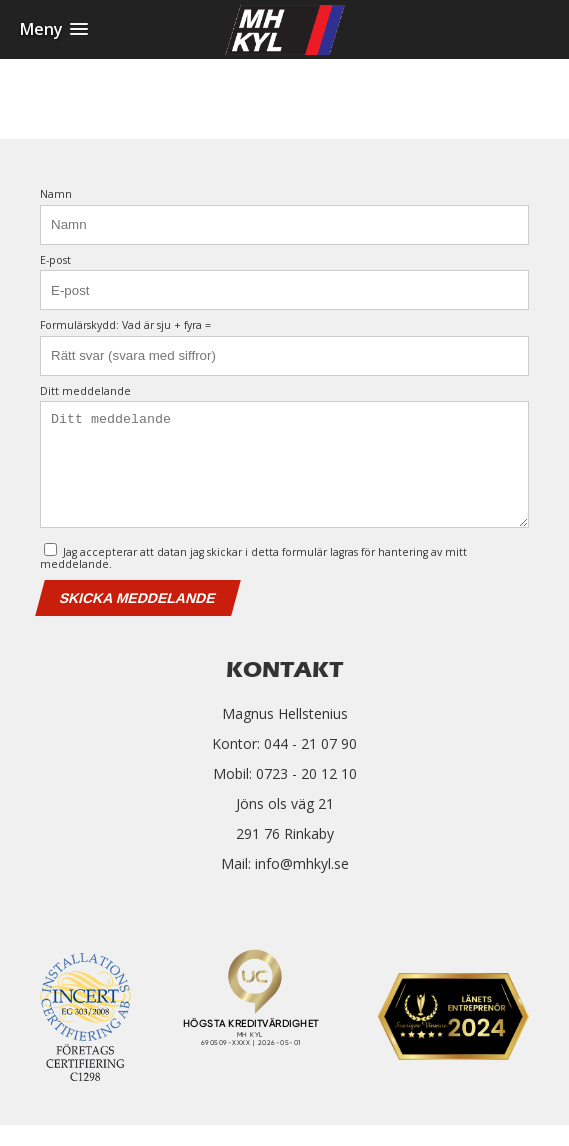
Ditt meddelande (85, 391)
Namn (56, 194)
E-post (55, 260)
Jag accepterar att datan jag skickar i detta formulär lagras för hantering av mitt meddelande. (253, 577)
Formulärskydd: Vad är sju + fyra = (125, 325)
